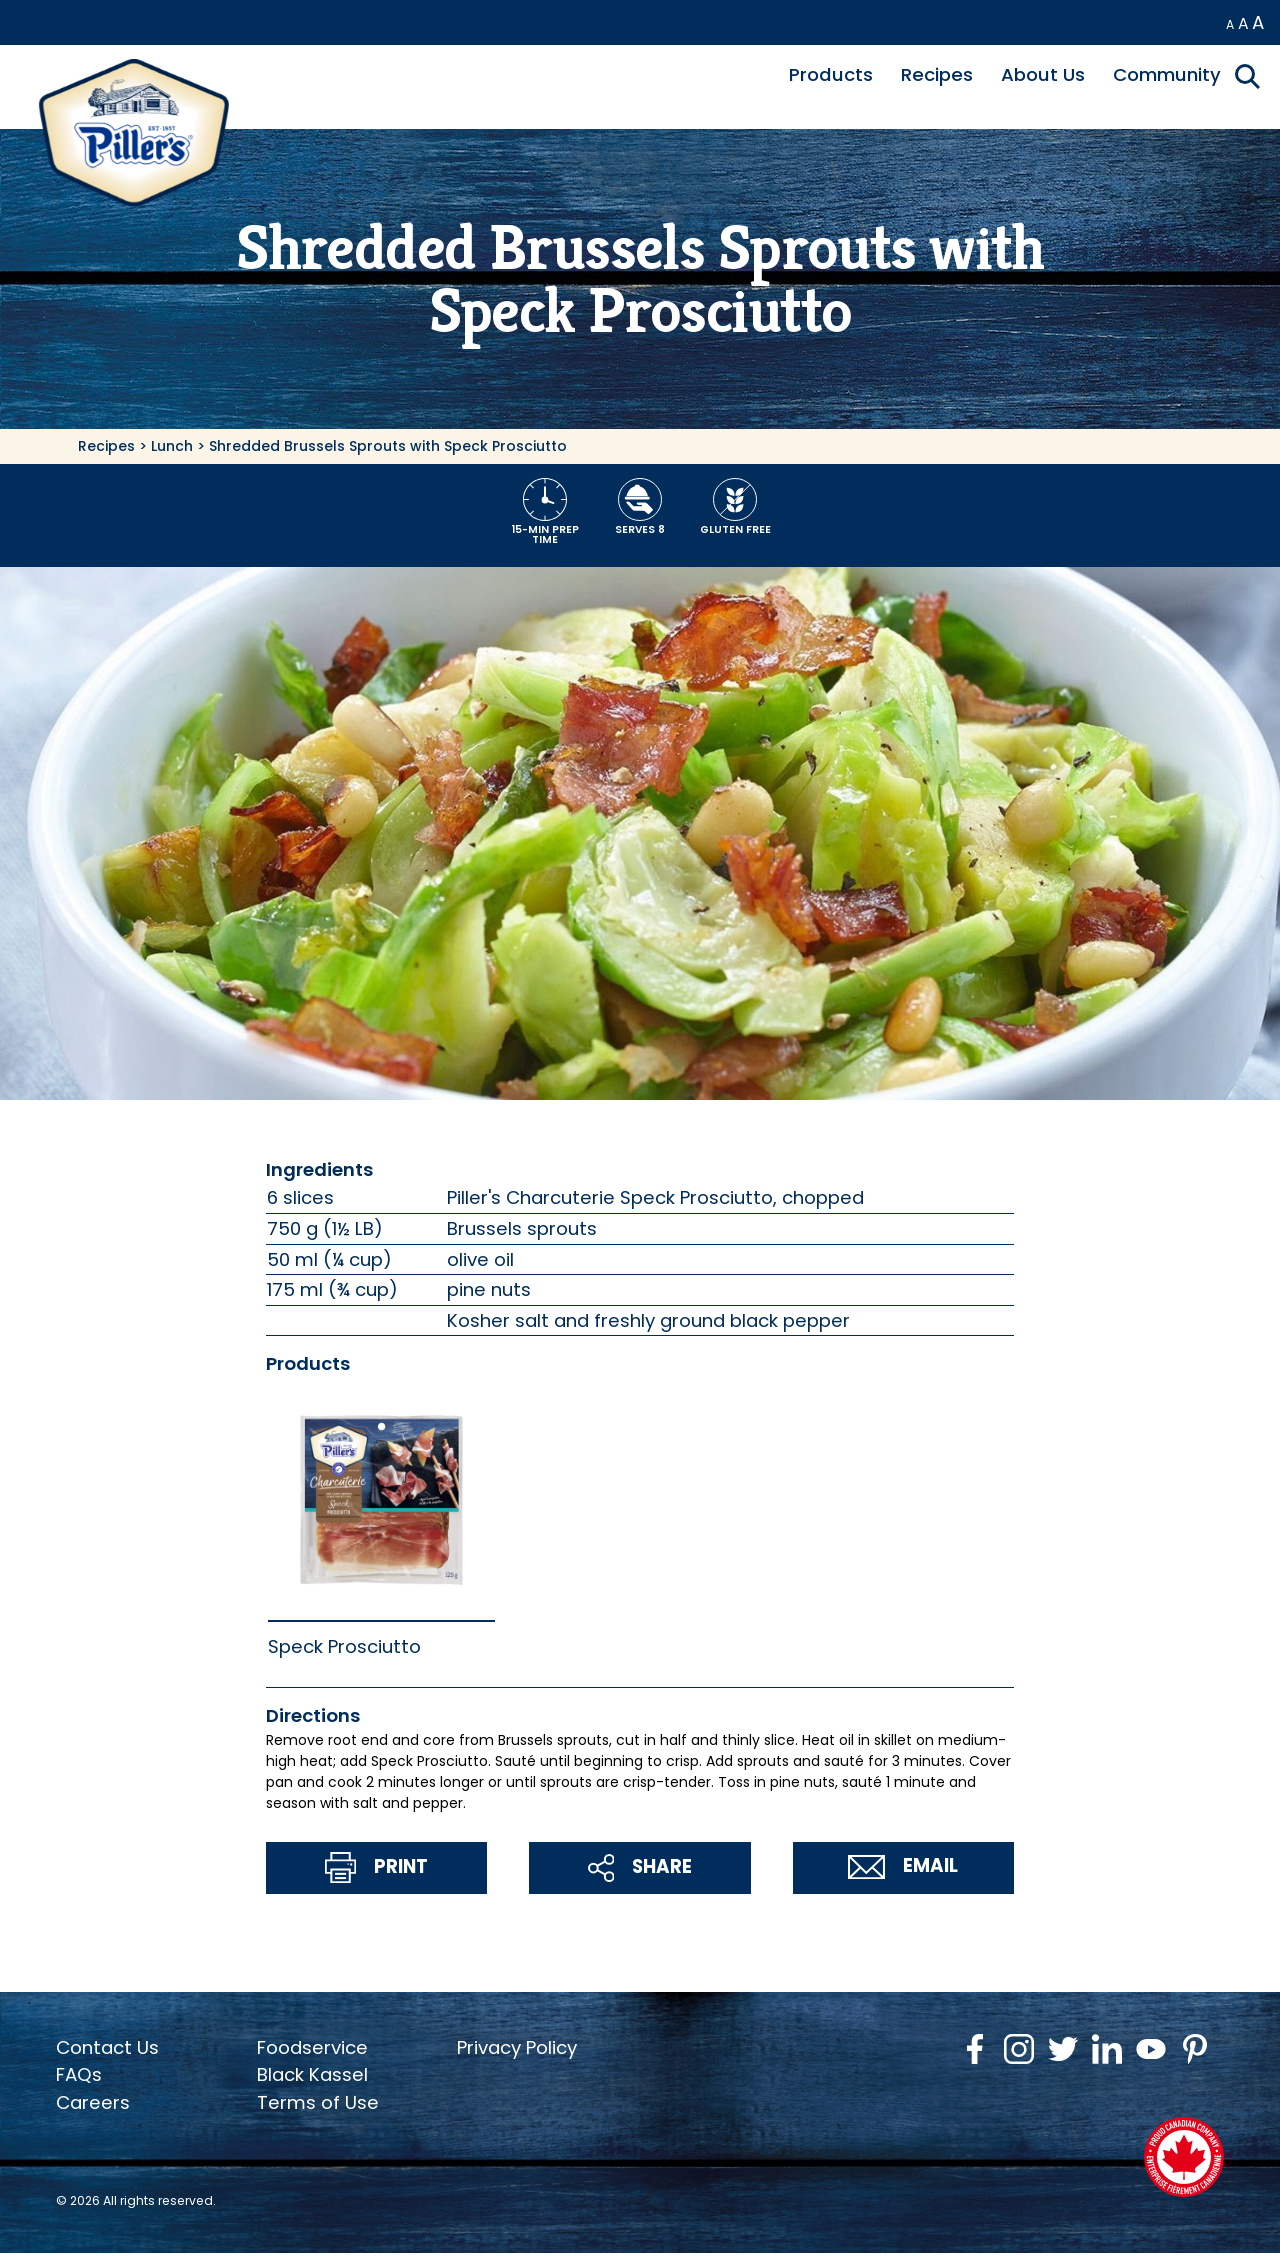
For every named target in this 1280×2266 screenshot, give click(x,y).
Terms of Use (318, 2102)
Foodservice (312, 2047)
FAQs (79, 2074)
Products (831, 74)
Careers (93, 2102)
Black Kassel (312, 2074)
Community (1167, 74)
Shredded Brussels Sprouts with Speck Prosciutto (388, 446)
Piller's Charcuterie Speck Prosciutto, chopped (655, 1197)
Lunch (172, 446)
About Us (1043, 74)
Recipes (937, 74)
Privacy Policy (517, 2047)
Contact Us (107, 2047)
